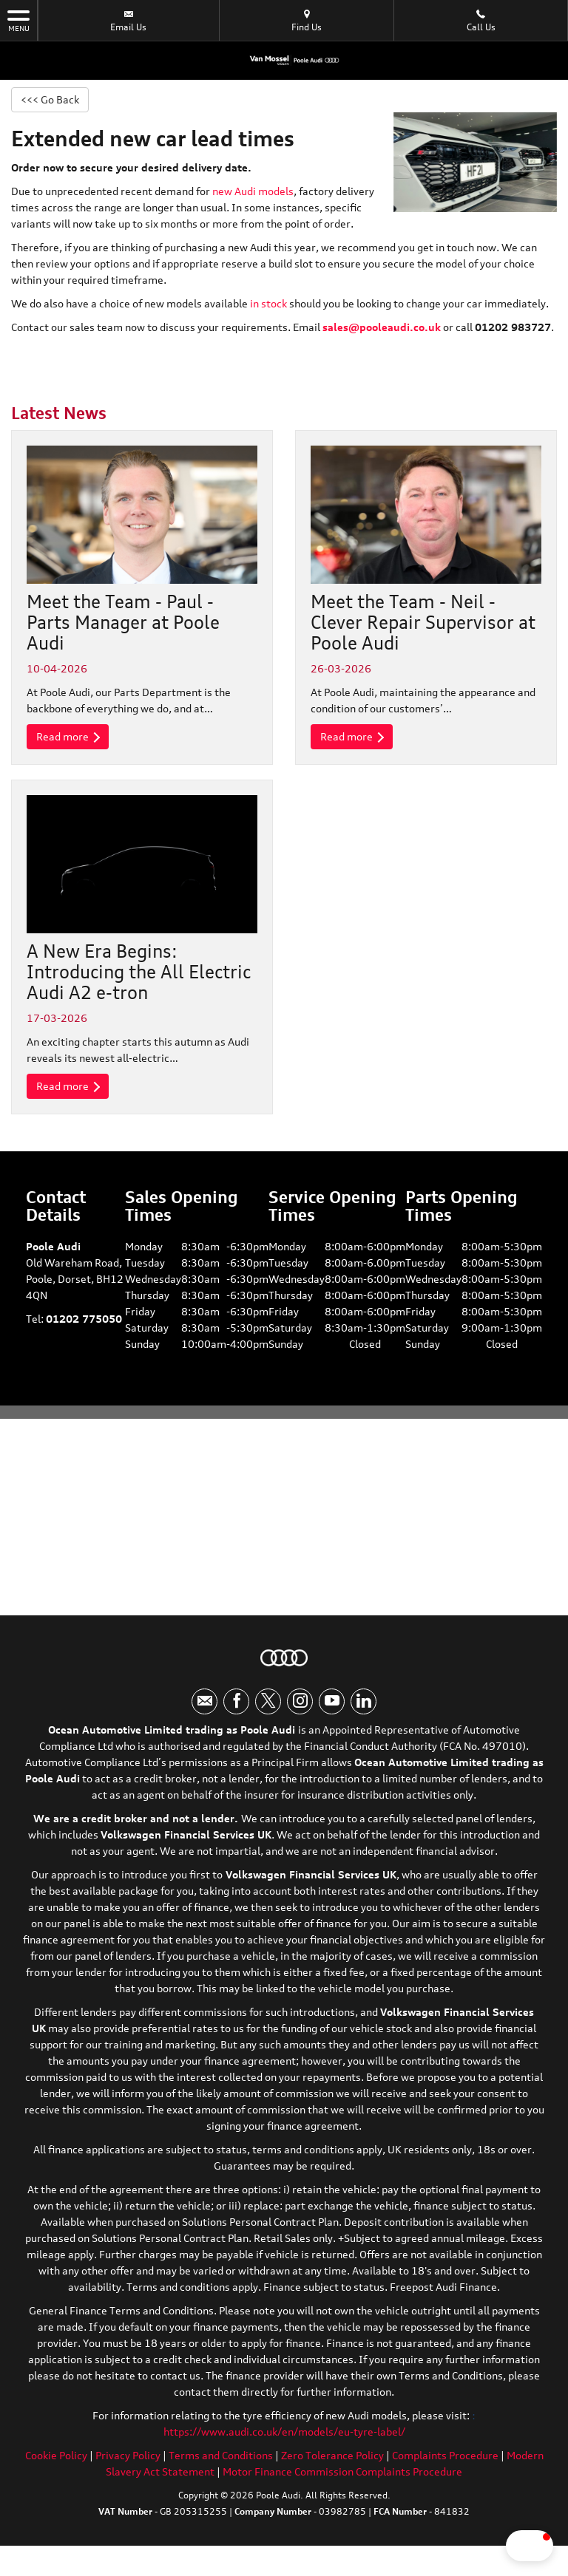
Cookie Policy (56, 2473)
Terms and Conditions (221, 2473)
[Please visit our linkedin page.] (363, 1719)
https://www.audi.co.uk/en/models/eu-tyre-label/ (284, 2449)
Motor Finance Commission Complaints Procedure (342, 2489)
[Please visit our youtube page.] (332, 1719)
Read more (72, 739)
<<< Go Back (54, 100)
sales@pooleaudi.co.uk (381, 329)
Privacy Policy (127, 2473)
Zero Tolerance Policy (332, 2473)
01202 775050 (84, 1325)
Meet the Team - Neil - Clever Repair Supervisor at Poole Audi (423, 624)
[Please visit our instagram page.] (300, 1719)
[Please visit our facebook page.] (236, 1719)
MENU (18, 20)
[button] (487, 2545)
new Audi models (253, 193)
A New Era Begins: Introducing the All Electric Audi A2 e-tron (139, 976)
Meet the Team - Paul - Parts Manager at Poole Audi (123, 624)
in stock (268, 305)
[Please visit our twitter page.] (268, 1719)
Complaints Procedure (445, 2473)
